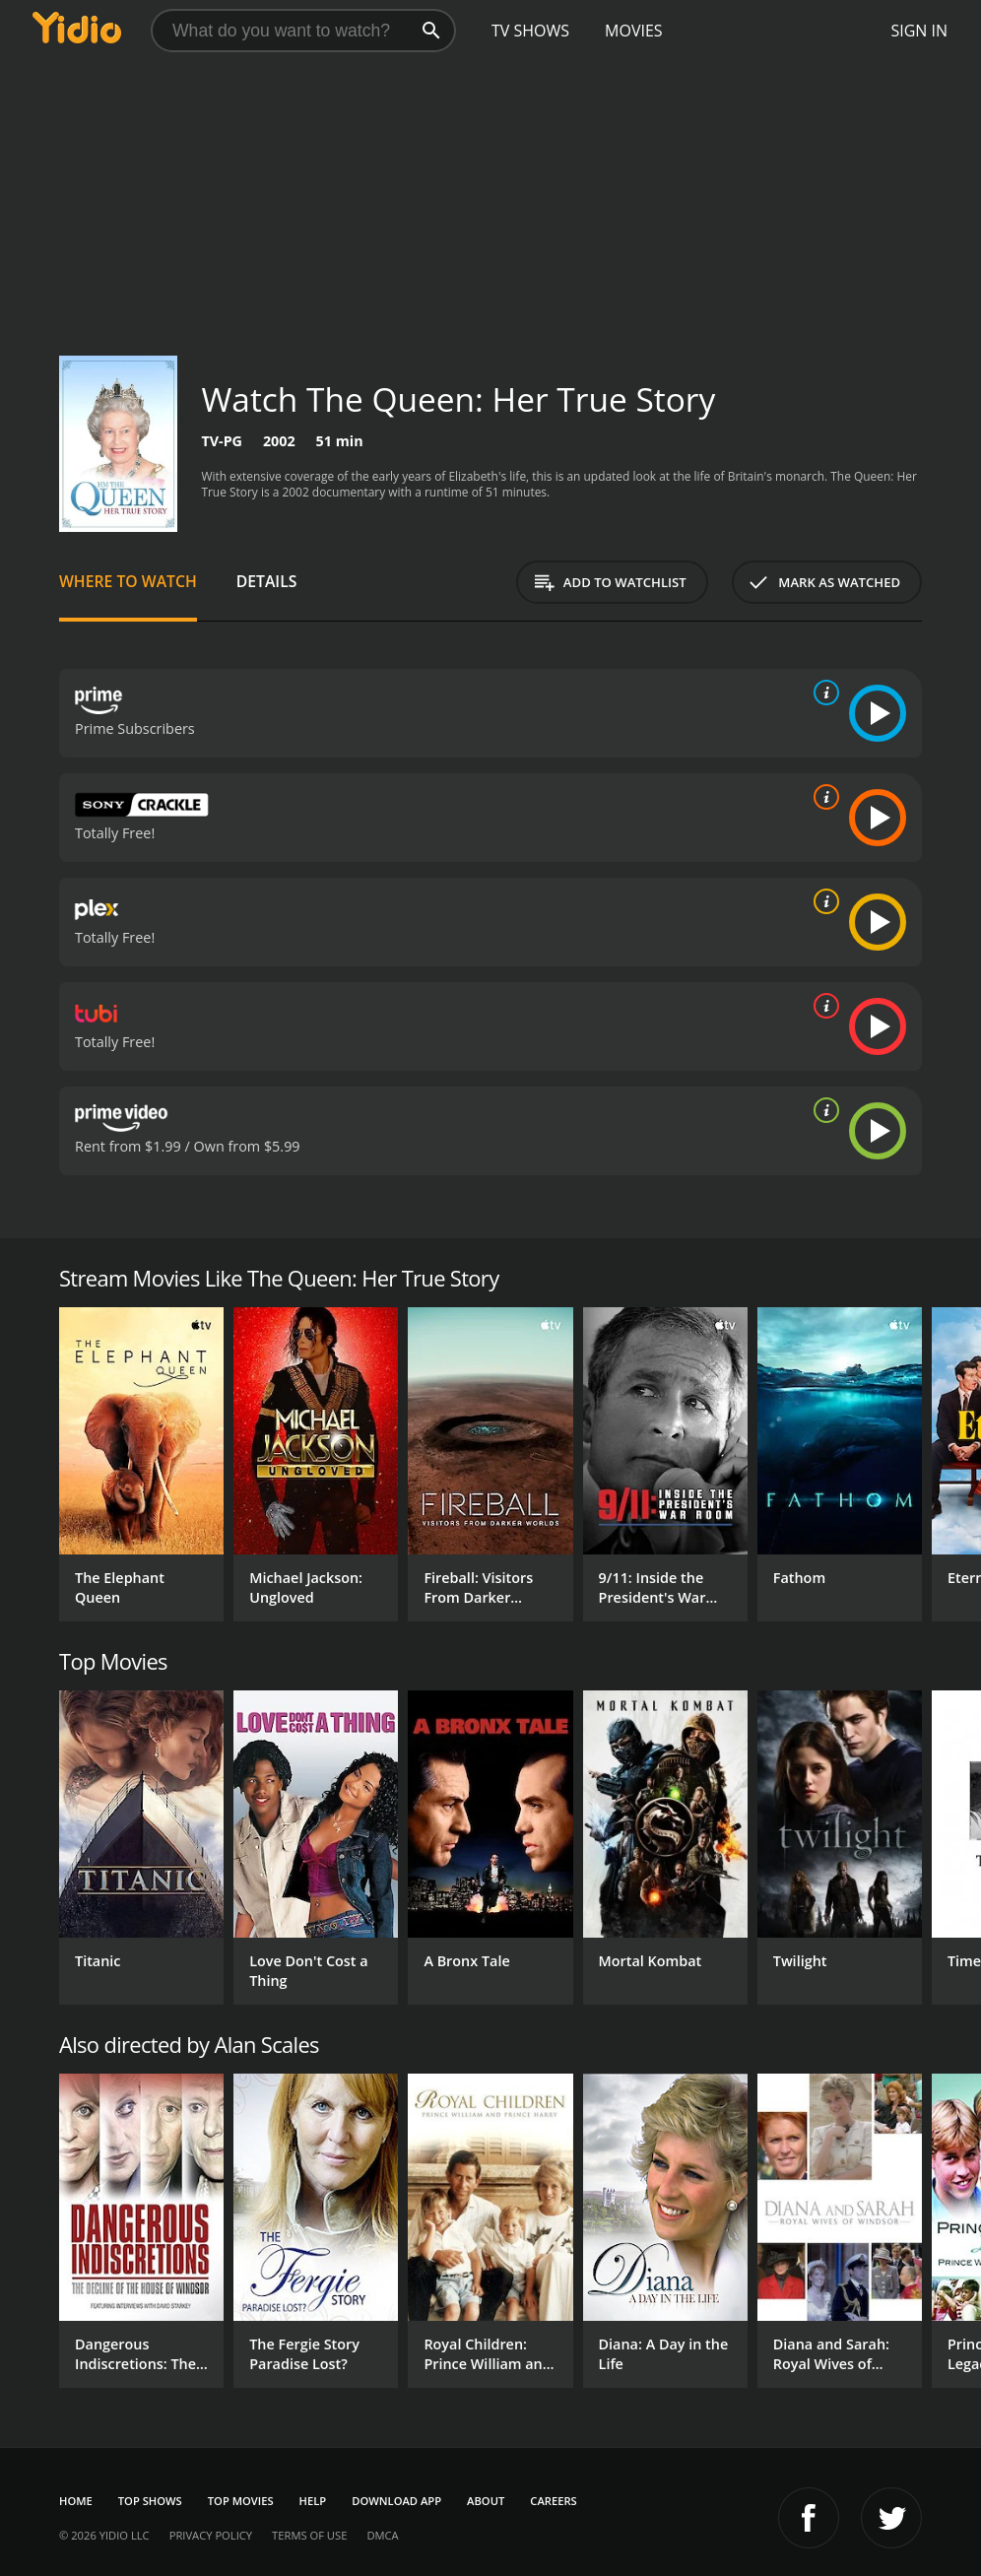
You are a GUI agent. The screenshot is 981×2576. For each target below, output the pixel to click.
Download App (396, 2500)
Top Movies (241, 2500)
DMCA (382, 2535)
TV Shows (530, 30)
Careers (553, 2500)
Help (313, 2500)
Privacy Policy (210, 2535)
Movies (634, 30)
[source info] (822, 692)
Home (76, 2500)
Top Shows (150, 2500)
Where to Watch (128, 581)
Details (266, 581)
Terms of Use (309, 2535)
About (485, 2500)
